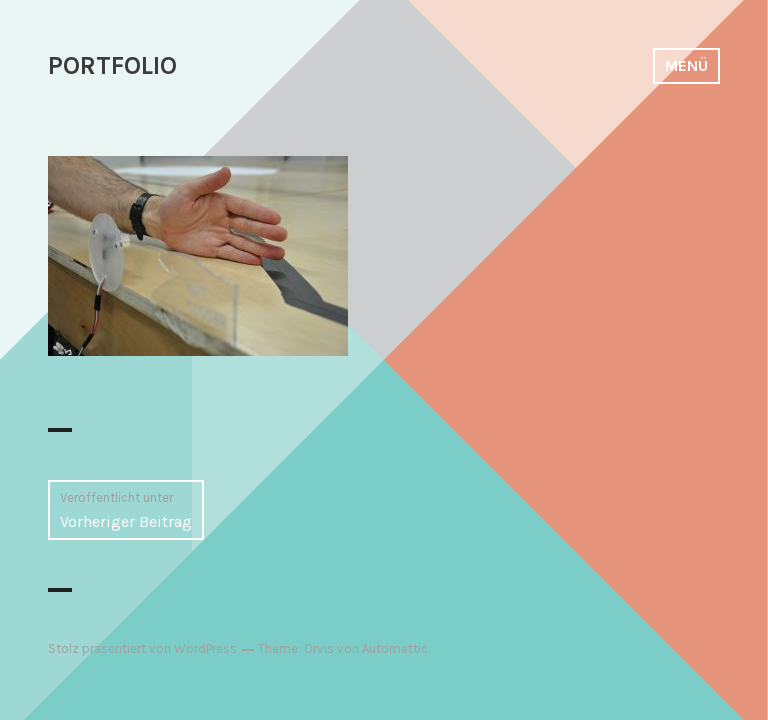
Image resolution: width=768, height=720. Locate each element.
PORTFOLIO (112, 65)
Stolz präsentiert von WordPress (142, 648)
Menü (686, 65)
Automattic (395, 648)
